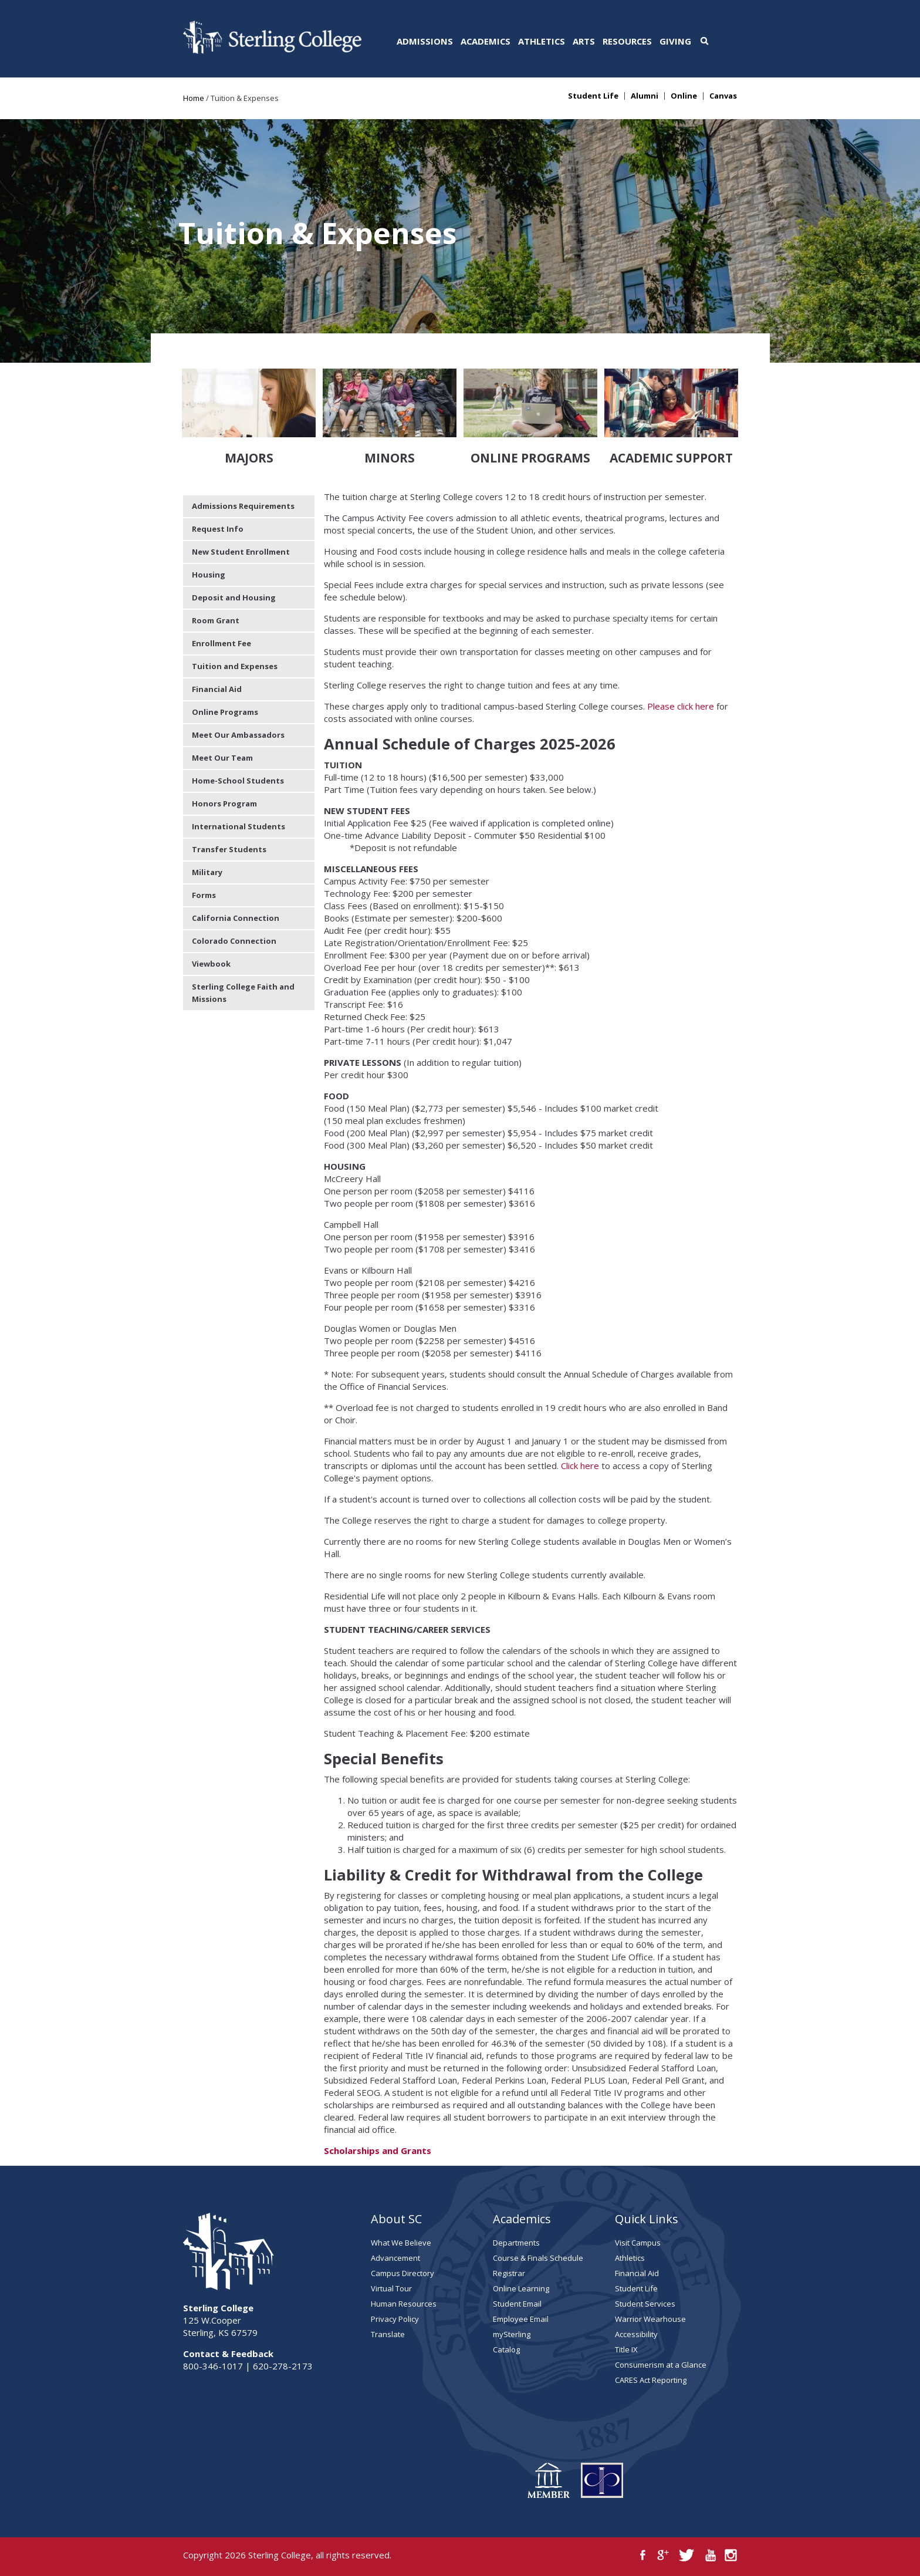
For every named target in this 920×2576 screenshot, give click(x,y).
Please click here (680, 706)
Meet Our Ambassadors (238, 735)
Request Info (217, 529)
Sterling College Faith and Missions (243, 992)
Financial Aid (217, 689)
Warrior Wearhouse (650, 2319)
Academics (485, 41)
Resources (627, 41)
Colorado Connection (234, 941)
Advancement (395, 2258)
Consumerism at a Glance (660, 2364)
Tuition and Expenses (235, 666)
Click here (580, 1465)
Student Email (517, 2303)
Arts (584, 41)
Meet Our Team (222, 757)
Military (207, 872)
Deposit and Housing (234, 597)
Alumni (644, 96)
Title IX (626, 2349)
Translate (388, 2334)
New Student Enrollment (241, 551)
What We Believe (401, 2242)
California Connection (235, 918)
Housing (208, 574)
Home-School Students (238, 780)
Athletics (541, 41)
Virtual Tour (391, 2288)
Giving (675, 41)
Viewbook (211, 963)
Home (193, 98)
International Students (238, 826)
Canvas (723, 96)
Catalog (506, 2349)
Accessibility (636, 2334)
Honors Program (224, 803)
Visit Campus (638, 2242)
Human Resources (404, 2303)
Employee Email (521, 2319)
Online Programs (225, 712)
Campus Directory (402, 2273)
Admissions (425, 41)
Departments (516, 2242)
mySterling (511, 2334)
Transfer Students (229, 849)
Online (684, 96)
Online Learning (521, 2288)
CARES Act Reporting (650, 2380)
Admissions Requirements (243, 506)
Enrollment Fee (221, 643)
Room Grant (215, 620)
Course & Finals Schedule (538, 2258)
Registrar (509, 2273)
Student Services (645, 2303)
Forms (204, 895)
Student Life (593, 96)
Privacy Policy (395, 2319)
